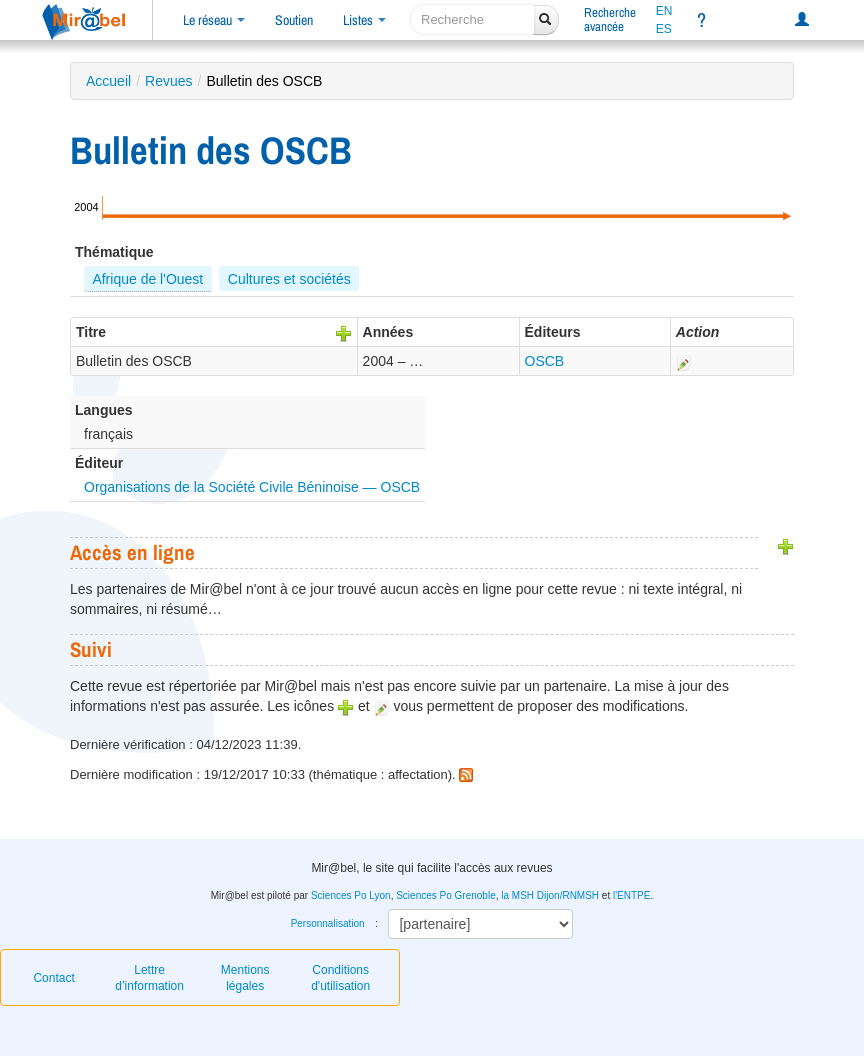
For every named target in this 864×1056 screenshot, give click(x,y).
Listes (364, 20)
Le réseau (214, 20)
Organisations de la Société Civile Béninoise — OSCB (252, 487)
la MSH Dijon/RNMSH (550, 895)
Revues (168, 81)
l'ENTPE (631, 895)
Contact (53, 978)
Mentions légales (245, 978)
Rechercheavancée (610, 19)
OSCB (545, 361)
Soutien (294, 20)
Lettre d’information (149, 978)
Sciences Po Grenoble (446, 895)
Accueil (108, 81)
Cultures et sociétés (289, 279)
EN (664, 11)
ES (664, 29)
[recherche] (472, 19)
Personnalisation (328, 923)
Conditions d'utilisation (340, 978)
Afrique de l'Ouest (147, 279)
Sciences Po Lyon (351, 895)
